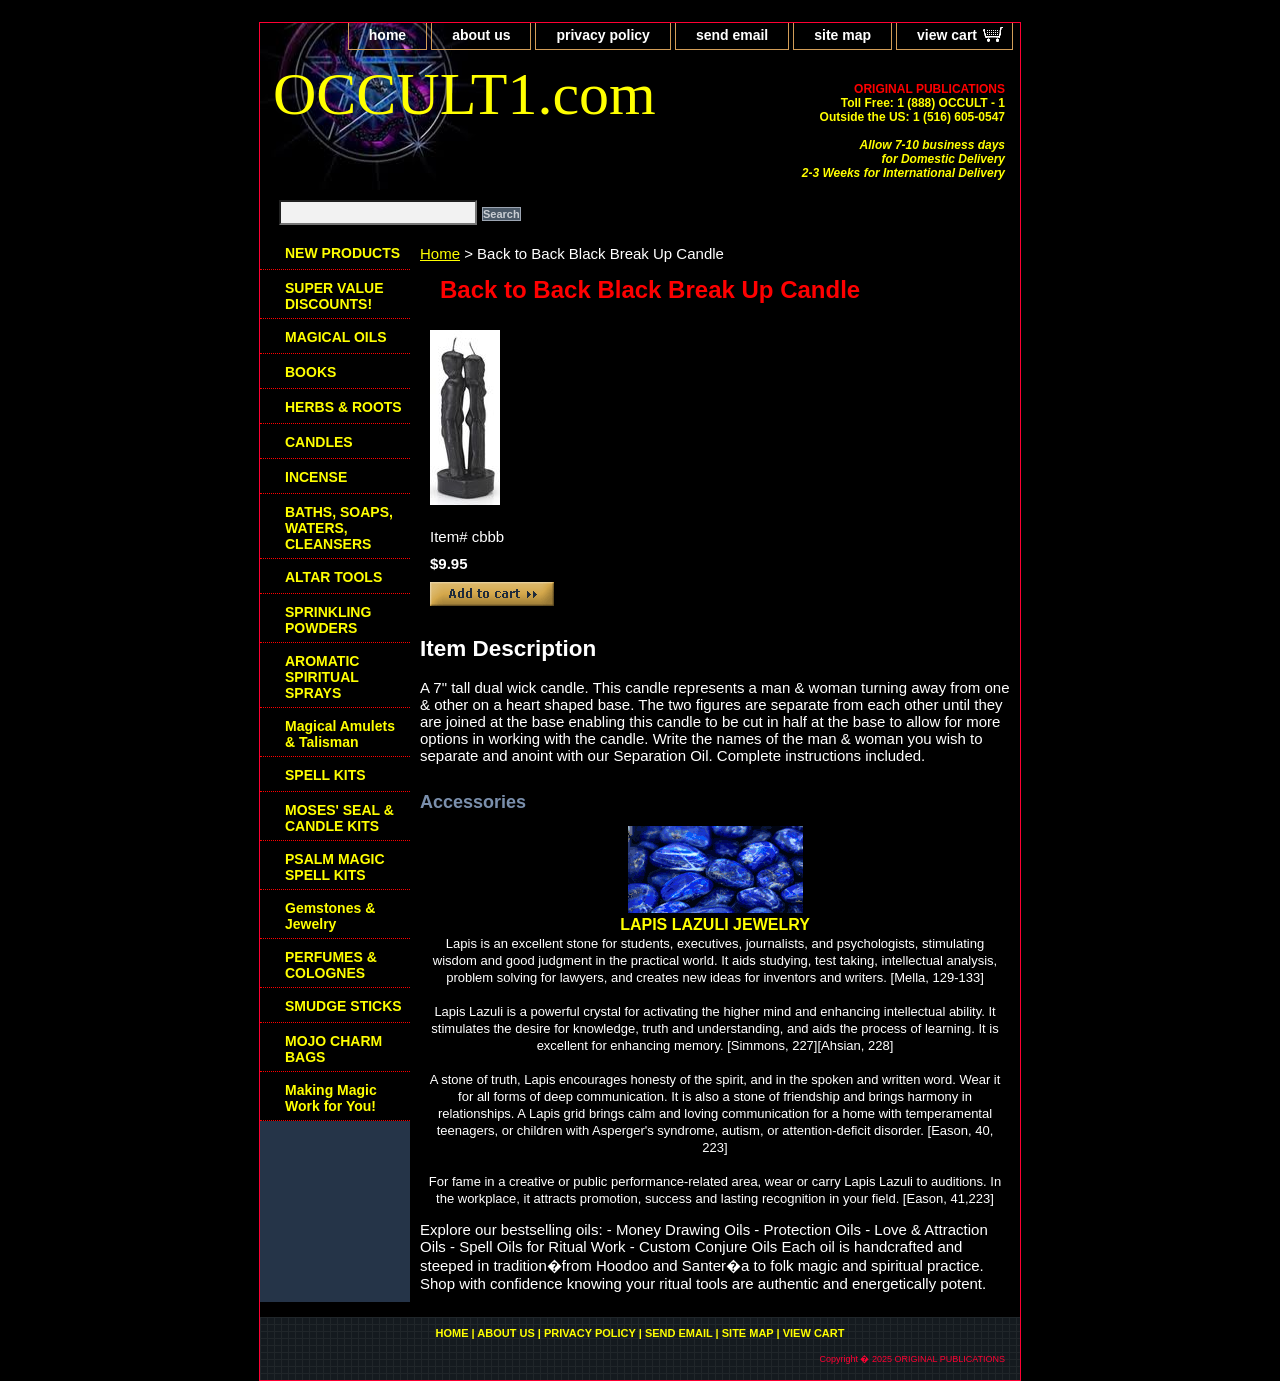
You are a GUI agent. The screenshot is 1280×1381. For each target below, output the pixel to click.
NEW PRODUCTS (342, 253)
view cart (947, 35)
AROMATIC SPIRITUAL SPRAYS (322, 677)
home (387, 35)
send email (732, 35)
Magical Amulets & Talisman (340, 734)
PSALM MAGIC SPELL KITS (335, 867)
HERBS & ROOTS (343, 407)
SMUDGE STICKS (343, 1006)
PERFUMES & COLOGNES (331, 965)
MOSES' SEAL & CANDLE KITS (339, 818)
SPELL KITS (325, 775)
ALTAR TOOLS (333, 577)
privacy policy (602, 35)
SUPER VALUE (334, 296)
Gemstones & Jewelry (330, 916)
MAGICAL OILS (336, 337)
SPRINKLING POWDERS (328, 620)
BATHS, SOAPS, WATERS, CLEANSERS (339, 528)
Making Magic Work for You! (331, 1098)
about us (481, 35)
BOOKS (310, 372)
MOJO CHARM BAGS (333, 1049)
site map (842, 35)
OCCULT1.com (464, 94)
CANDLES (319, 442)
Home (440, 253)
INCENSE (316, 477)
